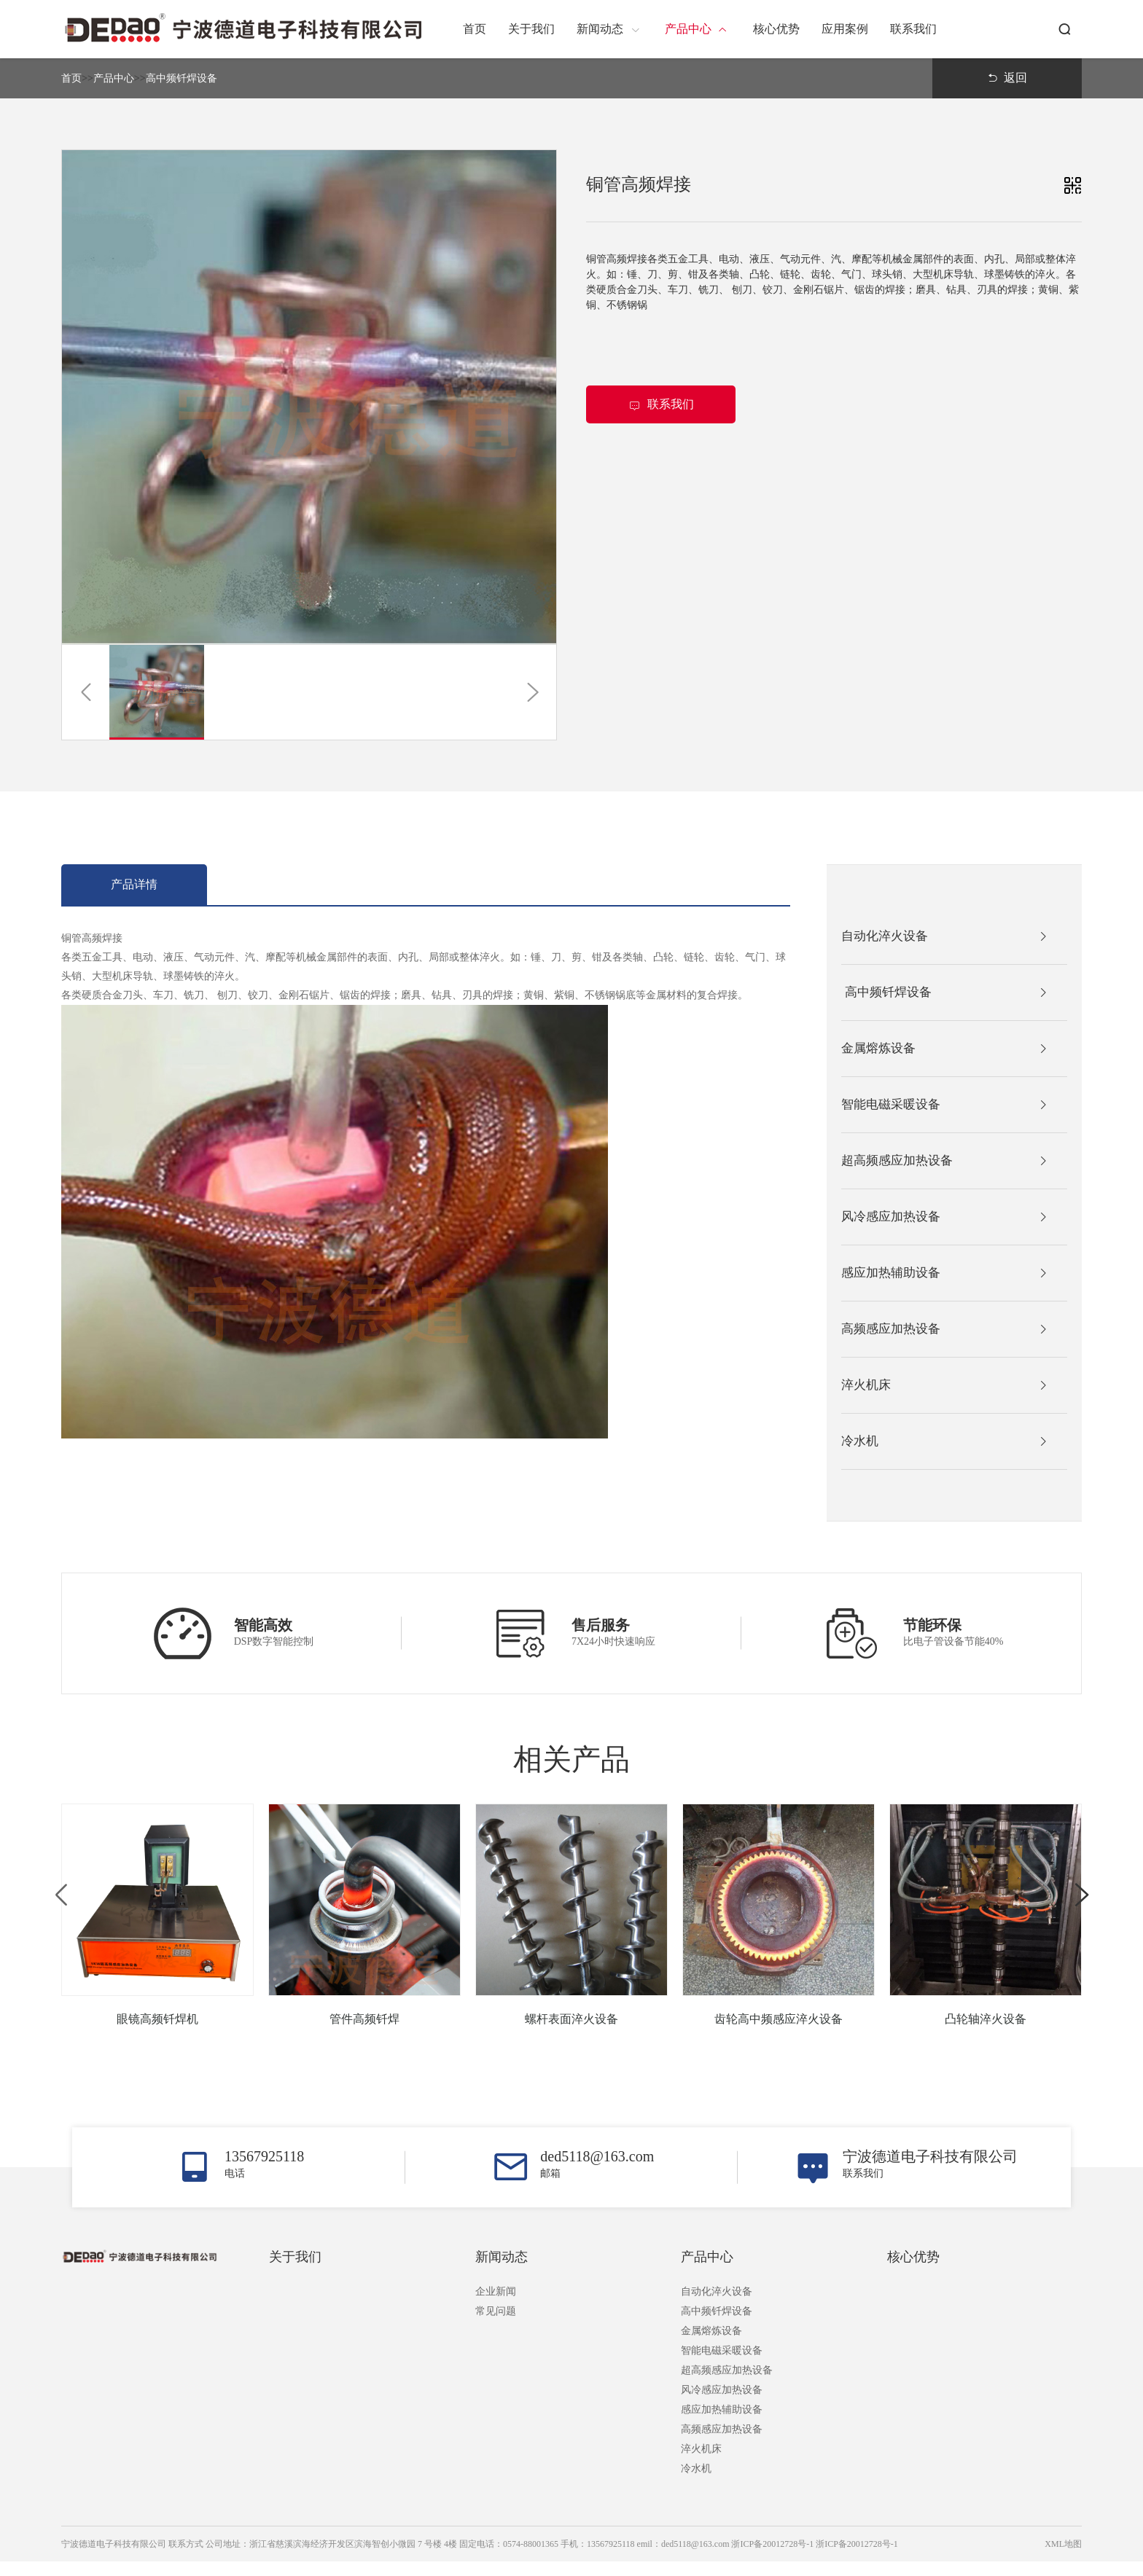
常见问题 (495, 2325)
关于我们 (295, 2271)
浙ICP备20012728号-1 (857, 2558)
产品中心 (113, 78)
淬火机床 (701, 2463)
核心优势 (913, 2271)
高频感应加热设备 (721, 2443)
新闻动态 (501, 2271)
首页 (71, 78)
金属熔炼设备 (711, 2345)
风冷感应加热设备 (721, 2404)
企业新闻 (495, 2306)
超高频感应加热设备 (727, 2384)
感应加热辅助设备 (721, 2424)
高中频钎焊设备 (181, 78)
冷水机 (696, 2483)
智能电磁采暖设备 (721, 2365)
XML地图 (1063, 2558)
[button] (85, 692)
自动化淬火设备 (716, 2306)
